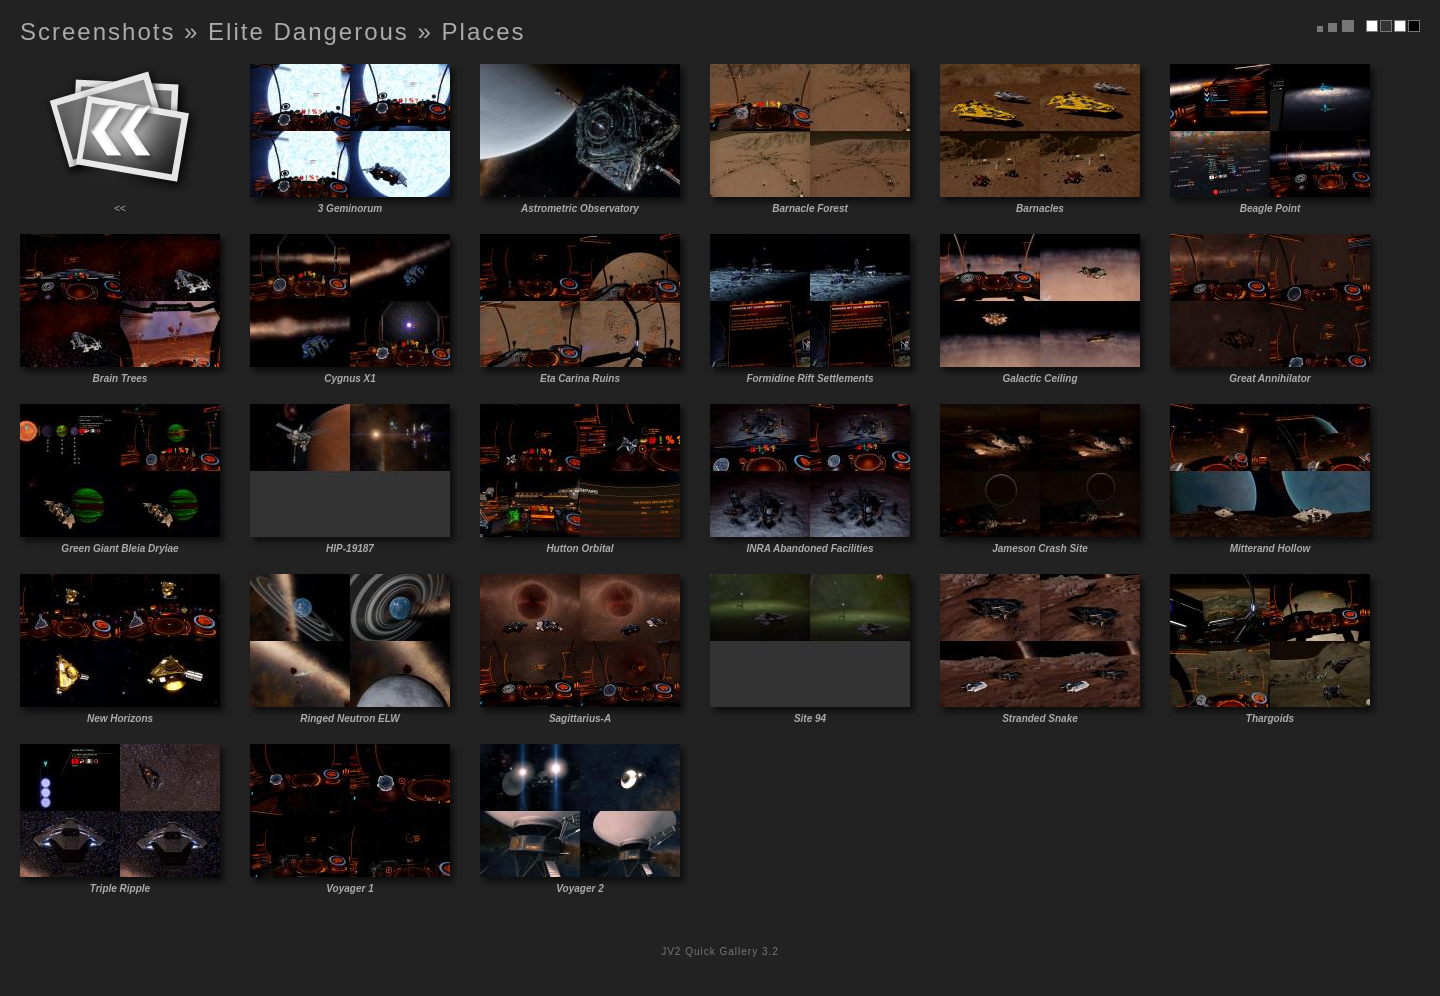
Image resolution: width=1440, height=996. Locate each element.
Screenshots (97, 31)
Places (484, 31)
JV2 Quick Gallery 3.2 (720, 951)
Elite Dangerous (308, 31)
